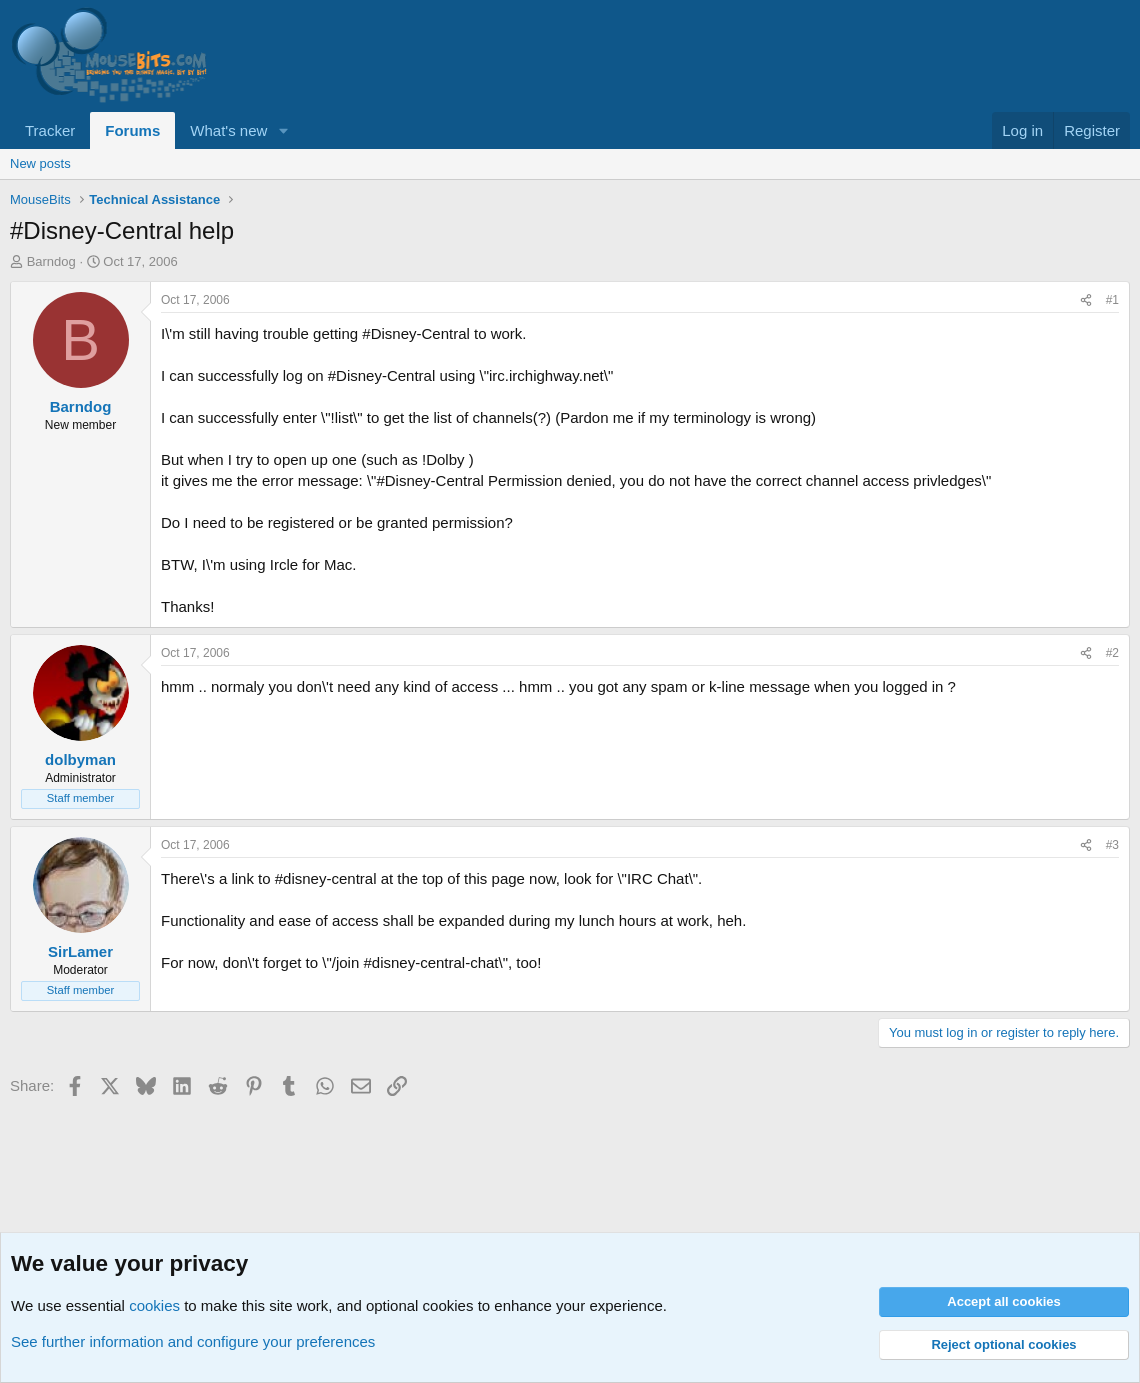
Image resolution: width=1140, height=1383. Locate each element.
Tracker (50, 130)
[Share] (1086, 300)
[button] (283, 130)
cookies (154, 1305)
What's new (228, 130)
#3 (1112, 845)
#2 (1112, 653)
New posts (40, 163)
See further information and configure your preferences (193, 1341)
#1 (1112, 300)
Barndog (51, 261)
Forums (132, 130)
